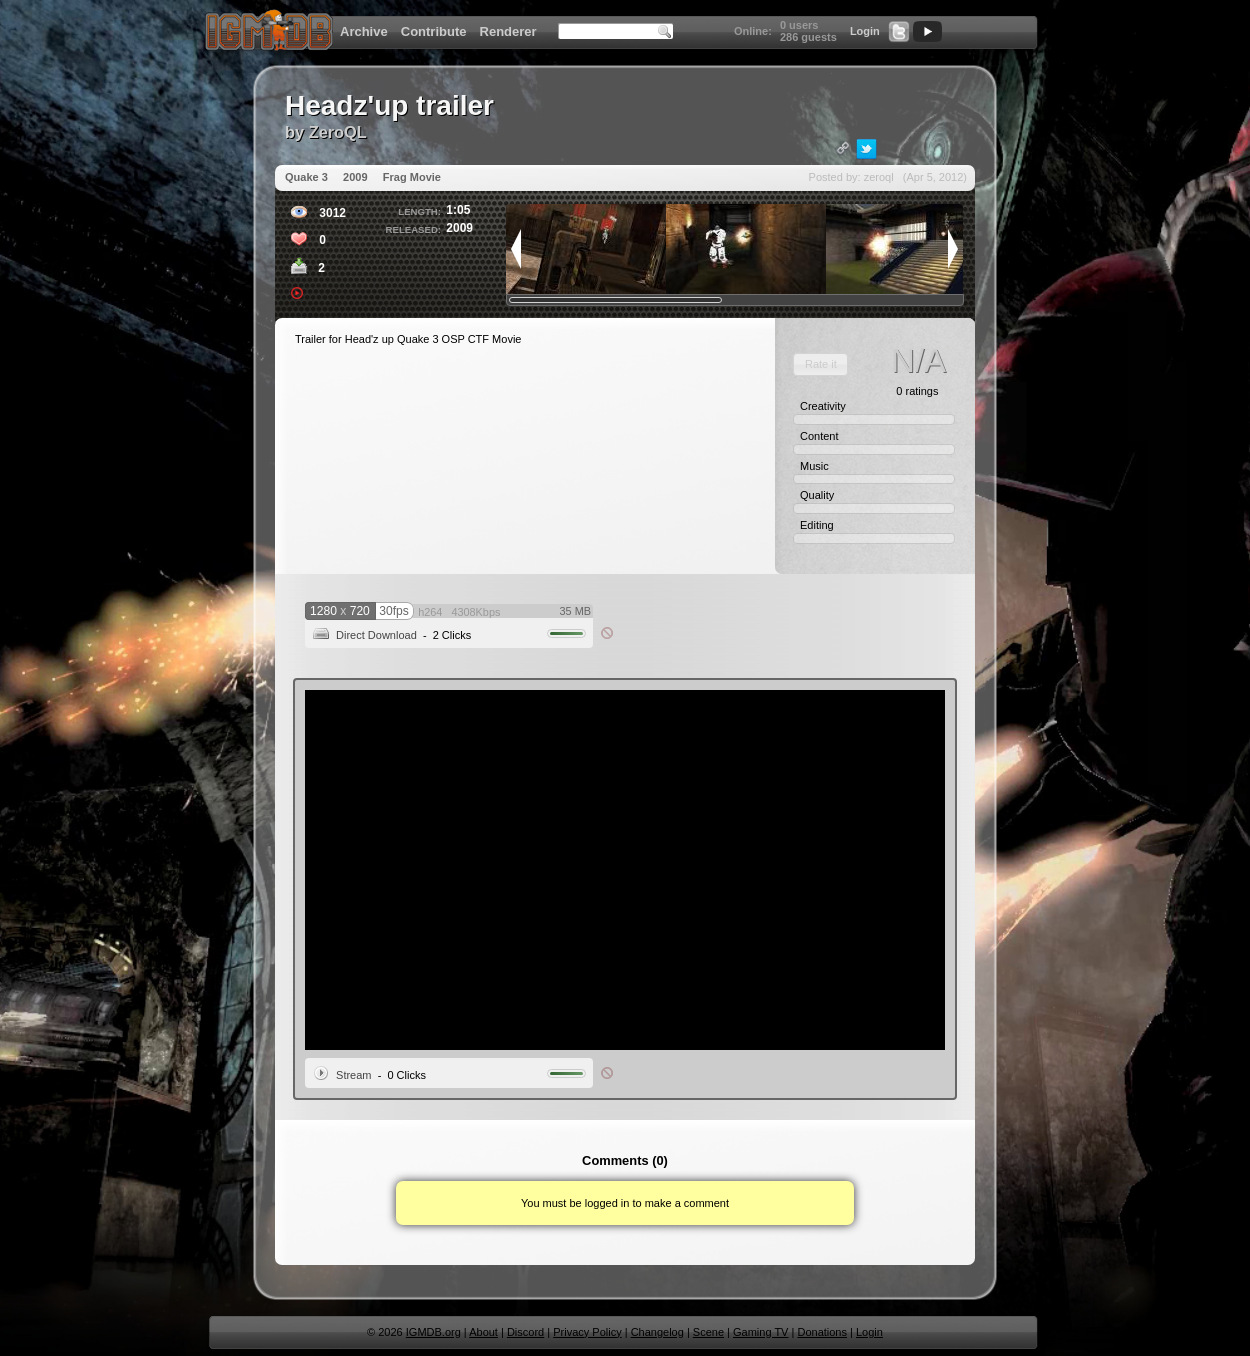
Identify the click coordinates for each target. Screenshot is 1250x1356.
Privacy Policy (587, 1332)
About (483, 1332)
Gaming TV (760, 1332)
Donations (822, 1332)
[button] (820, 364)
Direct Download (376, 635)
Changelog (657, 1332)
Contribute (434, 31)
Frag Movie (412, 177)
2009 (355, 177)
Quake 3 (306, 177)
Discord (525, 1332)
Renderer (508, 31)
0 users (799, 25)
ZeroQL (338, 132)
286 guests (808, 37)
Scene (708, 1332)
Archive (364, 31)
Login (865, 31)
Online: (753, 31)
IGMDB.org (433, 1332)
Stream (353, 1075)
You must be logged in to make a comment (625, 1203)
